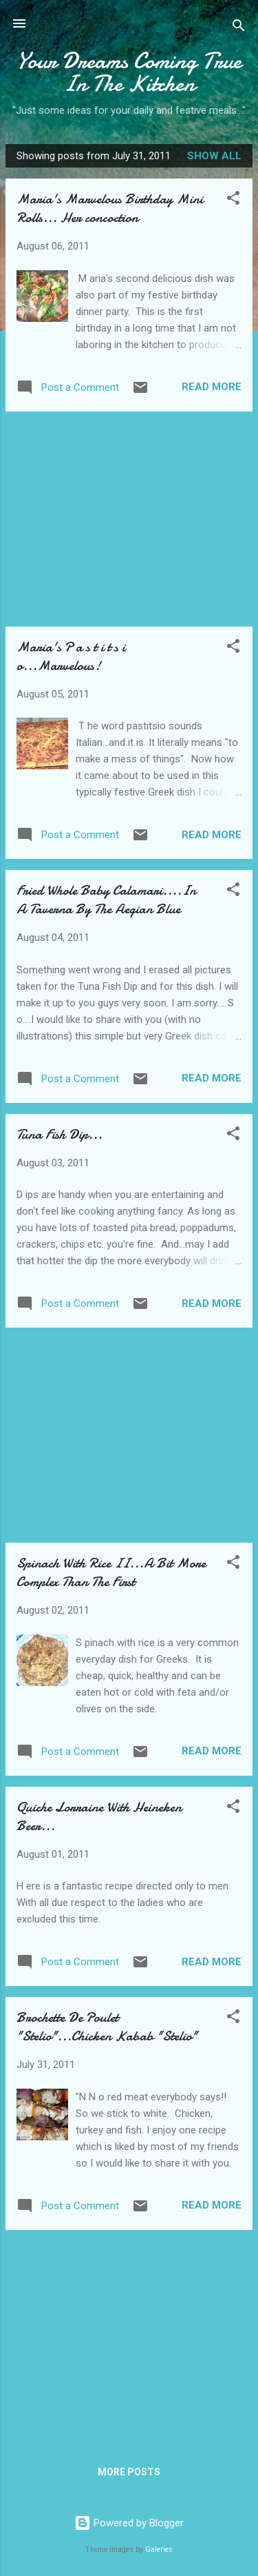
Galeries (159, 2549)
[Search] (238, 28)
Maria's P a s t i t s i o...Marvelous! (71, 656)
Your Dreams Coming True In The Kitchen (129, 72)
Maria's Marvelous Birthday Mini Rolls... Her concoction (110, 208)
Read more (211, 387)
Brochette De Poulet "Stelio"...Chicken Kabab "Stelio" (107, 2026)
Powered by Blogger (129, 2523)
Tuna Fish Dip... (60, 1134)
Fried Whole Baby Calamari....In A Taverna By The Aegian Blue (106, 899)
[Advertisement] (129, 519)
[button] (233, 200)
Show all (214, 156)
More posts (129, 2471)
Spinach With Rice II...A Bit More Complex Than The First (111, 1572)
